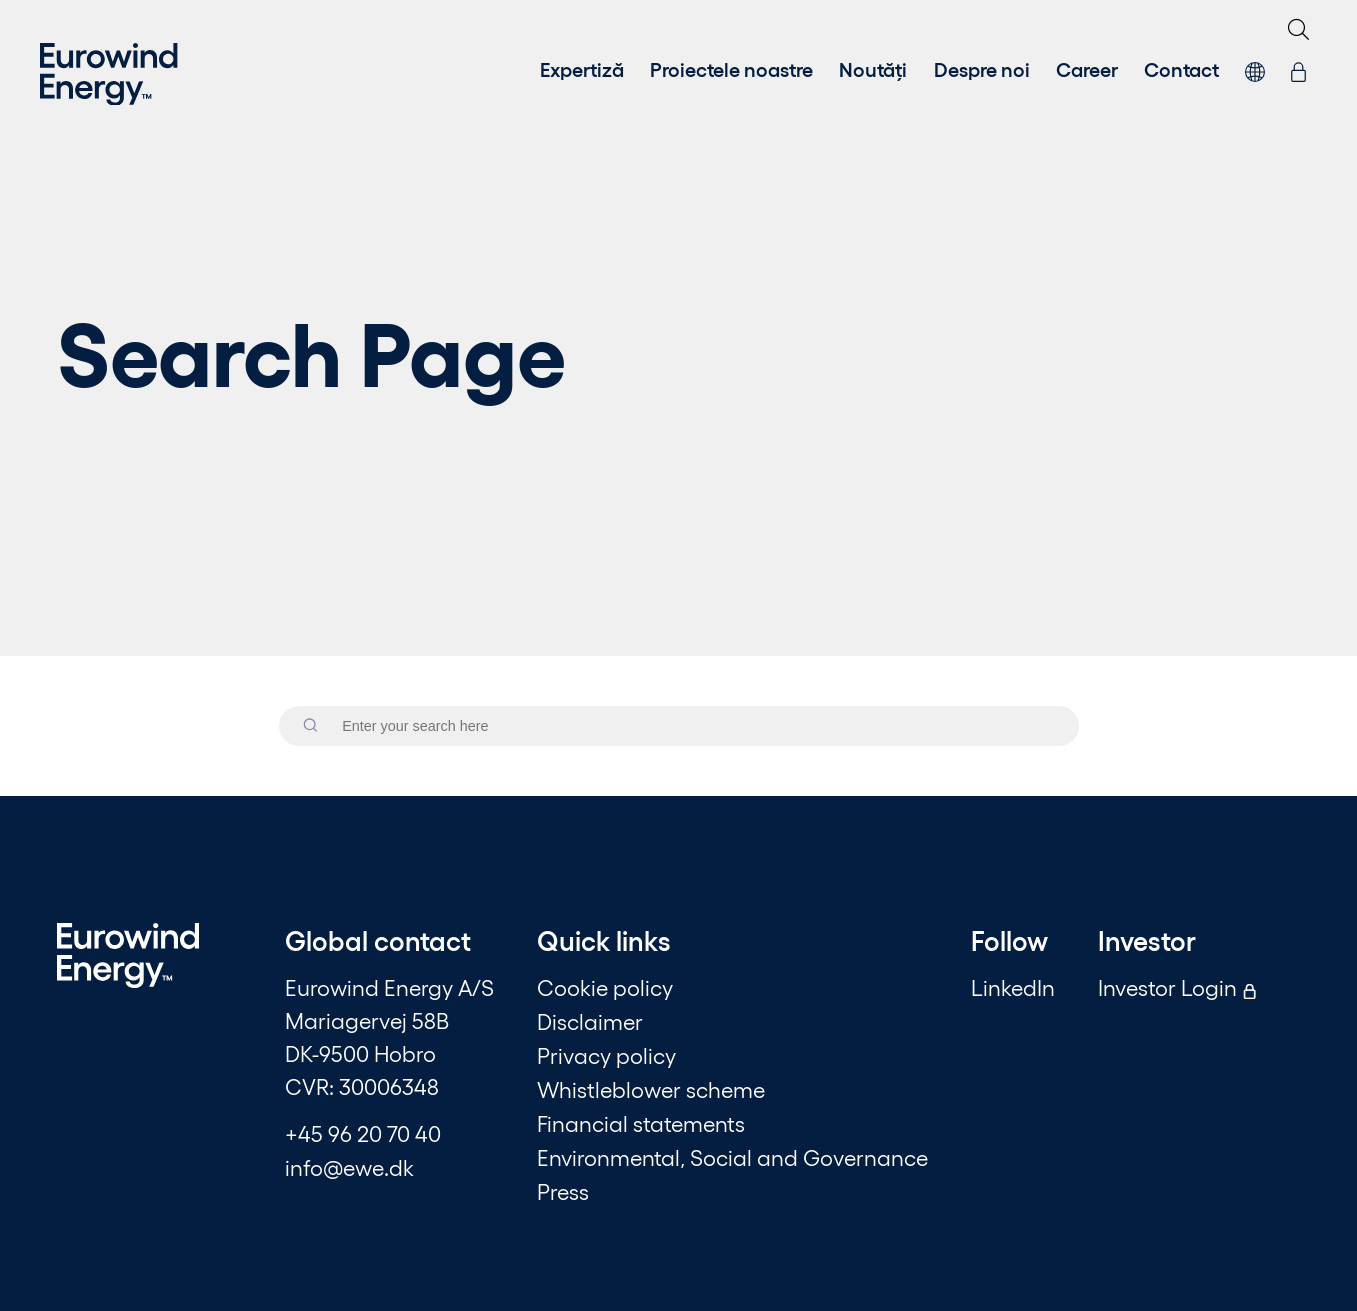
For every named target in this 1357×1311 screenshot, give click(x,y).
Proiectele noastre (731, 68)
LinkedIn (1013, 987)
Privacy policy (606, 1055)
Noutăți (873, 68)
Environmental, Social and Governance (732, 1157)
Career (1087, 68)
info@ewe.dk (349, 1167)
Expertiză (582, 68)
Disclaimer (590, 1021)
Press (563, 1191)
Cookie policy (605, 987)
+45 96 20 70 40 (363, 1133)
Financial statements (641, 1123)
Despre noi (982, 68)
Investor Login (1177, 987)
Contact (1181, 68)
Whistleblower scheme (651, 1089)
